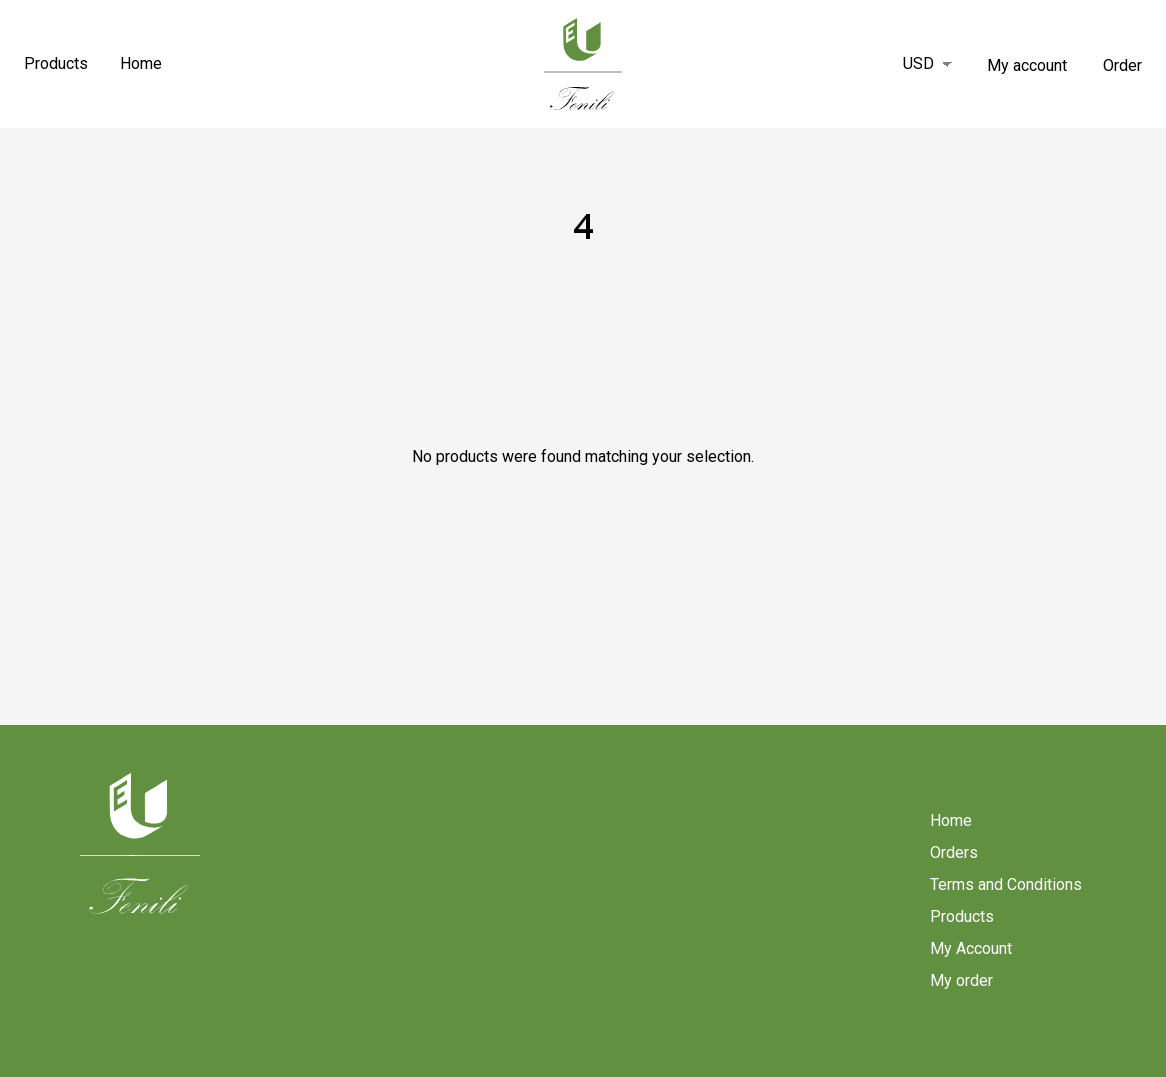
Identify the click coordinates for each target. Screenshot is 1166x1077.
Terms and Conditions (1006, 884)
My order (961, 980)
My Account (971, 948)
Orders (954, 852)
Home (141, 63)
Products (56, 63)
